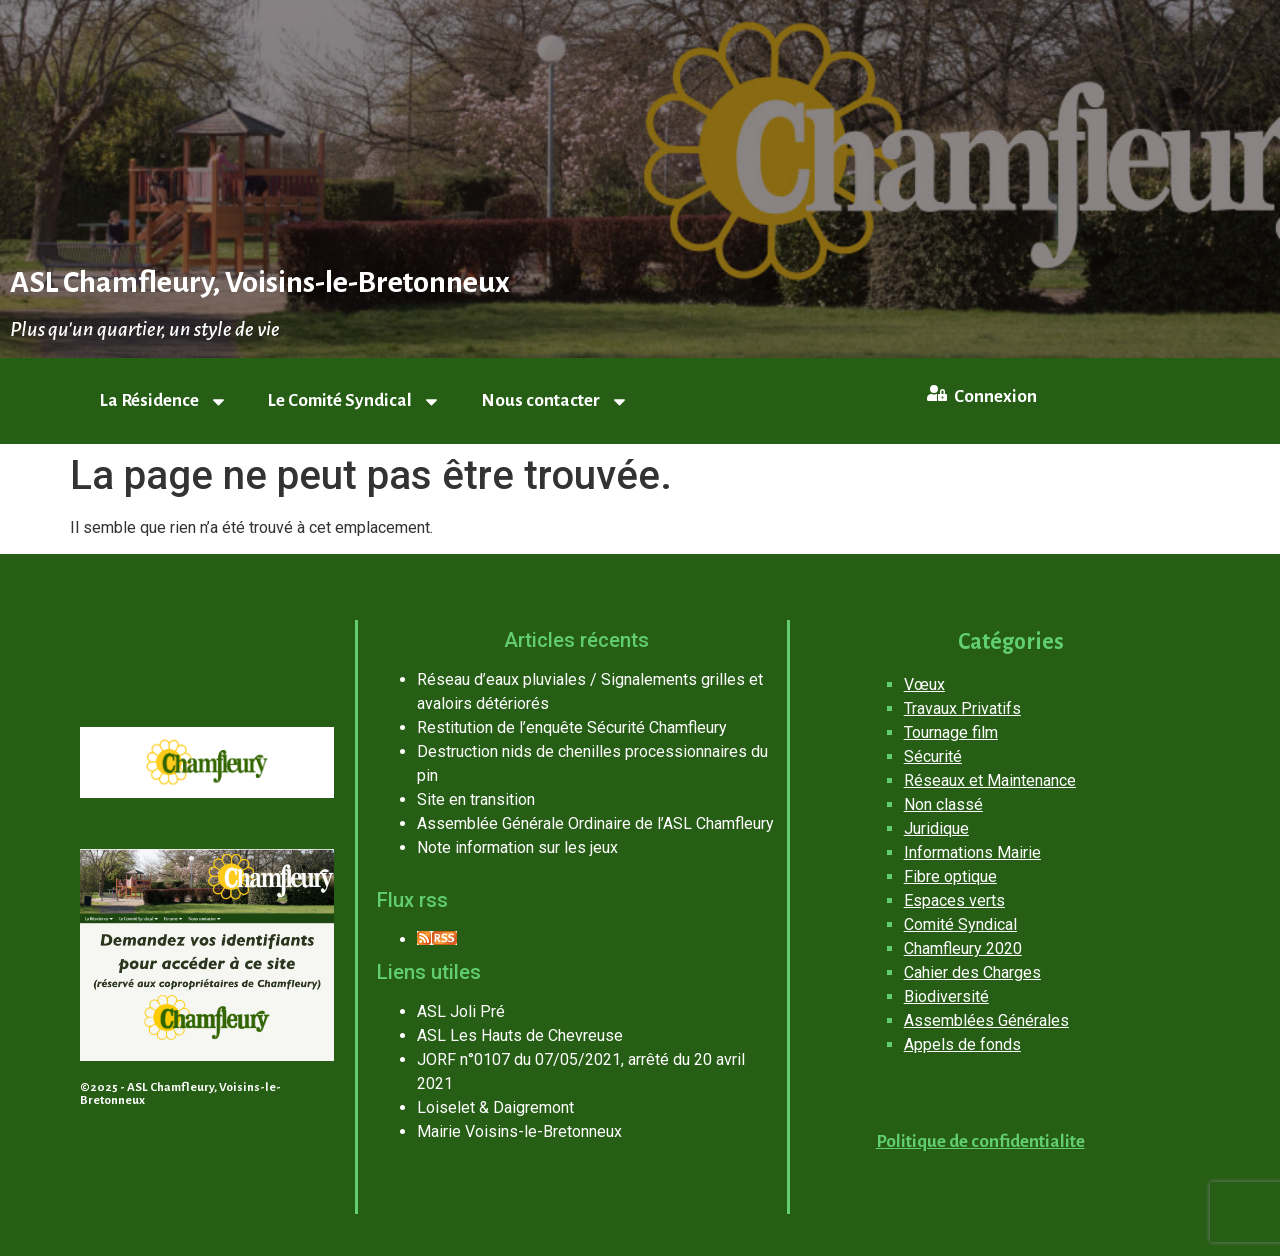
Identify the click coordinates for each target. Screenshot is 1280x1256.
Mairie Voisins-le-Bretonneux (519, 1131)
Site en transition (476, 799)
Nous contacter (555, 401)
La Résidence (164, 401)
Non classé (943, 804)
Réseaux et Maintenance (990, 780)
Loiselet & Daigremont (495, 1107)
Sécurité (933, 756)
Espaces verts (954, 900)
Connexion (995, 396)
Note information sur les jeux (517, 847)
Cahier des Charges (972, 972)
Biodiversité (946, 996)
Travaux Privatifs (962, 708)
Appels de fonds (962, 1044)
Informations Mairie (972, 852)
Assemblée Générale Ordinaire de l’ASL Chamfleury (595, 823)
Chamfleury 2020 (963, 948)
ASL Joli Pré (461, 1011)
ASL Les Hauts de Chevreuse (520, 1035)
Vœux (924, 684)
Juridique (936, 828)
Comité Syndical (960, 924)
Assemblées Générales (986, 1020)
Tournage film (951, 732)
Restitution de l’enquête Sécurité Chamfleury (572, 727)
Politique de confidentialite (980, 1141)
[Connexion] (937, 393)
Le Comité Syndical (354, 401)
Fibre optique (950, 876)
